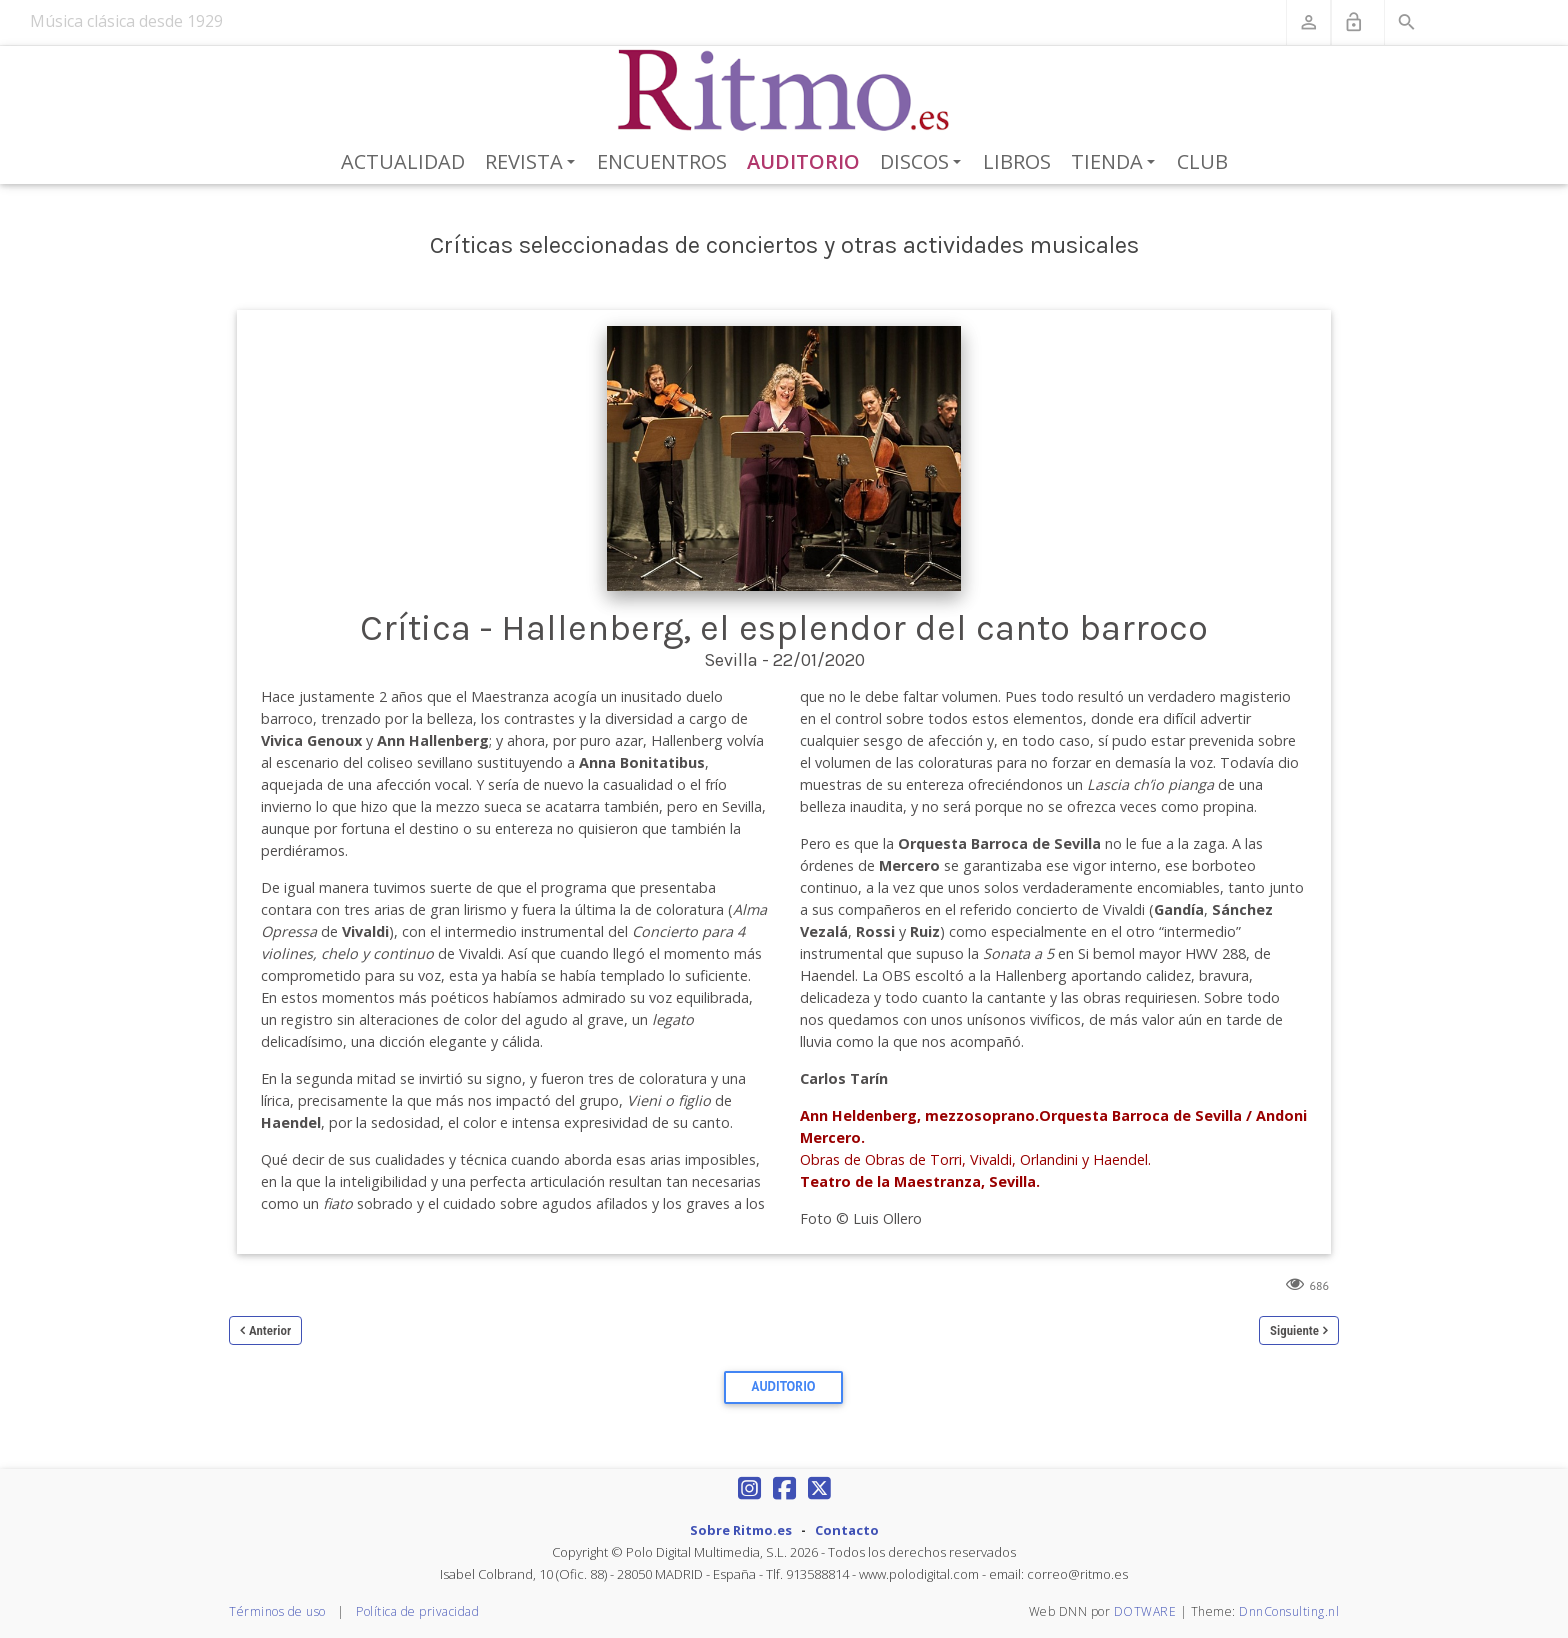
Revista (533, 163)
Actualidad (403, 161)
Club (1202, 161)
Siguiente (1294, 1330)
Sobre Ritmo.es (741, 1530)
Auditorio (803, 161)
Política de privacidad (417, 1611)
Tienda (1116, 163)
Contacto (847, 1530)
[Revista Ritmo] (784, 91)
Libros (1017, 161)
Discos (924, 163)
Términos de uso (277, 1611)
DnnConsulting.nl (1289, 1611)
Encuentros (662, 161)
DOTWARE (1145, 1611)
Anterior (270, 1330)
